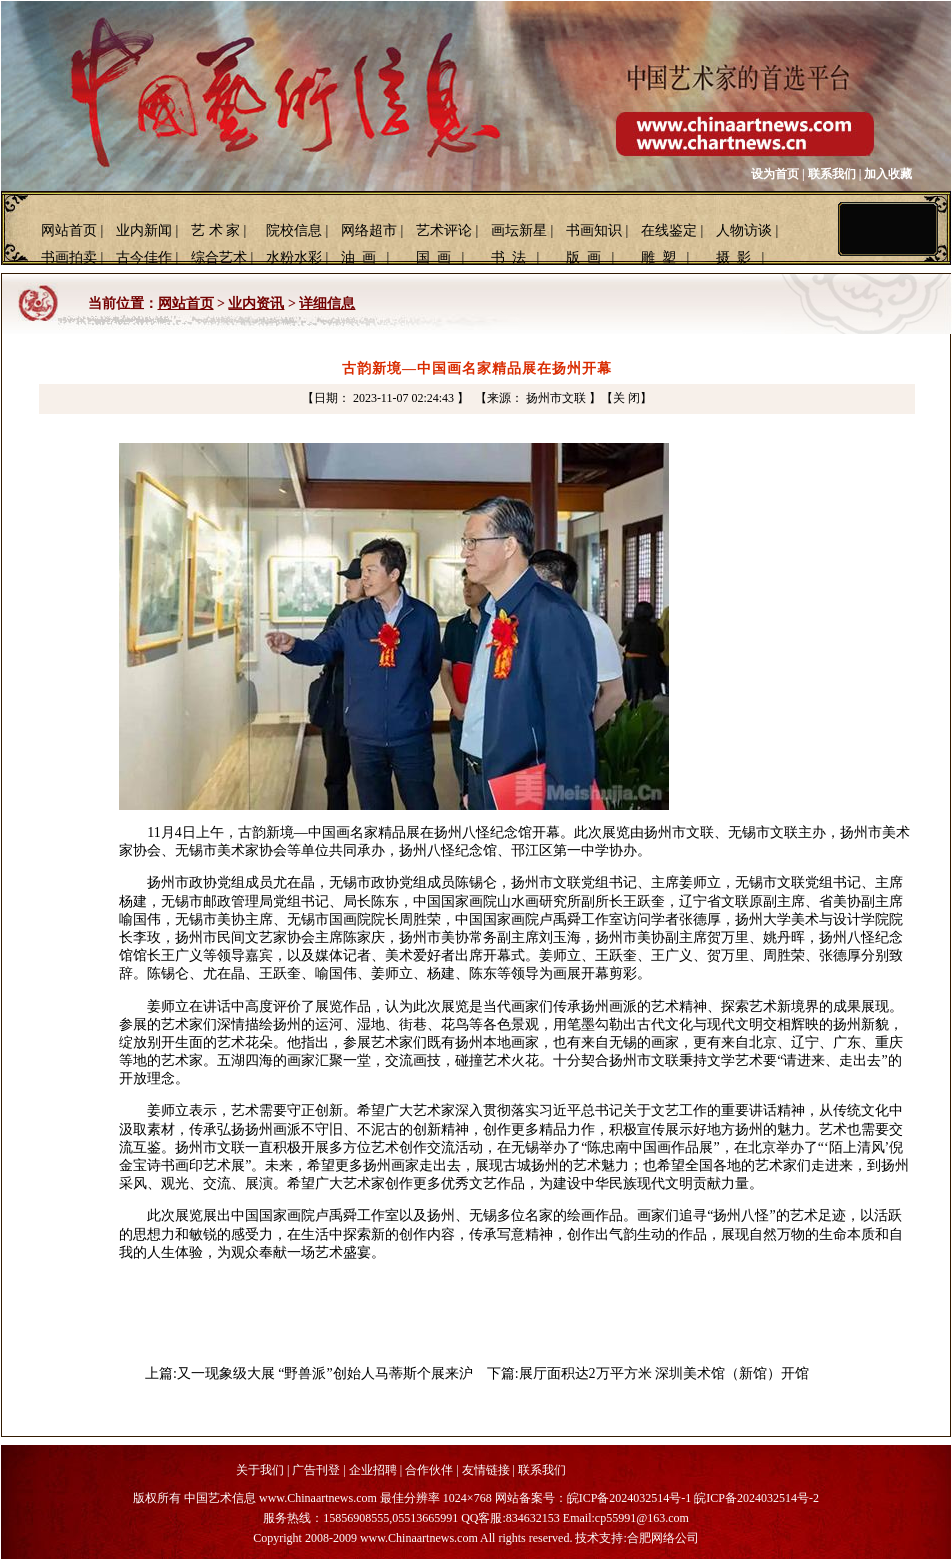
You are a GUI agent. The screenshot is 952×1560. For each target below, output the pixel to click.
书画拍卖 (69, 257)
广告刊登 (316, 1470)
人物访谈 (744, 230)
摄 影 (733, 257)
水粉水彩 (294, 257)
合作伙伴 (429, 1470)
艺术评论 (444, 230)
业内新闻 (144, 230)
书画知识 (594, 230)
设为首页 (775, 174)
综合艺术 (219, 257)
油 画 (358, 257)
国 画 (433, 257)
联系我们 (832, 174)
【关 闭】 (626, 398)
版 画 (583, 257)
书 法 (508, 257)
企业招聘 (373, 1470)
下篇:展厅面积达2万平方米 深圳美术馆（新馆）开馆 (648, 1373)
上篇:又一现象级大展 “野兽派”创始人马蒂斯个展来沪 (309, 1373)
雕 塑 (658, 257)
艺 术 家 (215, 230)
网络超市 (369, 230)
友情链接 (486, 1470)
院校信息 (294, 230)
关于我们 (260, 1470)
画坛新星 (519, 230)
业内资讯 (256, 303)
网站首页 (69, 230)
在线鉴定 (669, 230)
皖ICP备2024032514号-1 (629, 1498)
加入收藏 (888, 174)
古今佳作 (144, 257)
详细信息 (327, 303)
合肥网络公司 (663, 1538)
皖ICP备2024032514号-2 (756, 1498)
